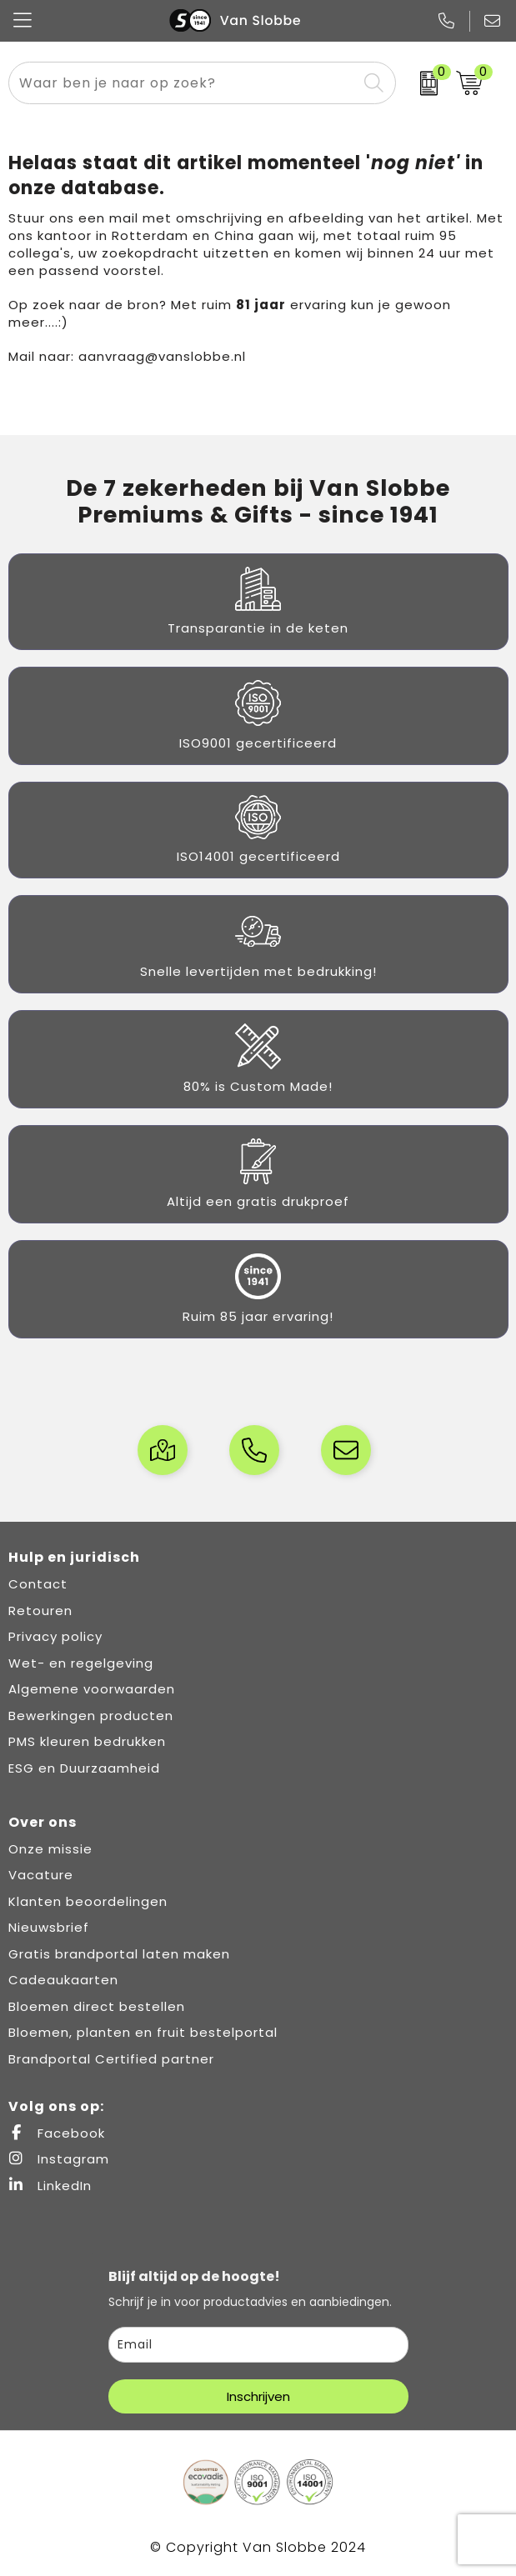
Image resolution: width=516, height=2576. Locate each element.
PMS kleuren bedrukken (87, 1741)
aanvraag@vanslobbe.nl (162, 356)
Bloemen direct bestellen (96, 2006)
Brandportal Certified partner (111, 2059)
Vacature (40, 1874)
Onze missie (50, 1849)
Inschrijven (258, 2396)
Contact (38, 1584)
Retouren (40, 1610)
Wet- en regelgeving (80, 1663)
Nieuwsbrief (48, 1927)
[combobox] (183, 83)
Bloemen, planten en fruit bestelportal (143, 2032)
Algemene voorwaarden (91, 1689)
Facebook (56, 2133)
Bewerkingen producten (90, 1715)
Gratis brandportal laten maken (119, 1954)
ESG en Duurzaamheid (84, 1768)
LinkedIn (50, 2185)
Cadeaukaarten (63, 1979)
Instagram (58, 2159)
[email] (258, 2345)
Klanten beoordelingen (88, 1901)
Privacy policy (55, 1636)
